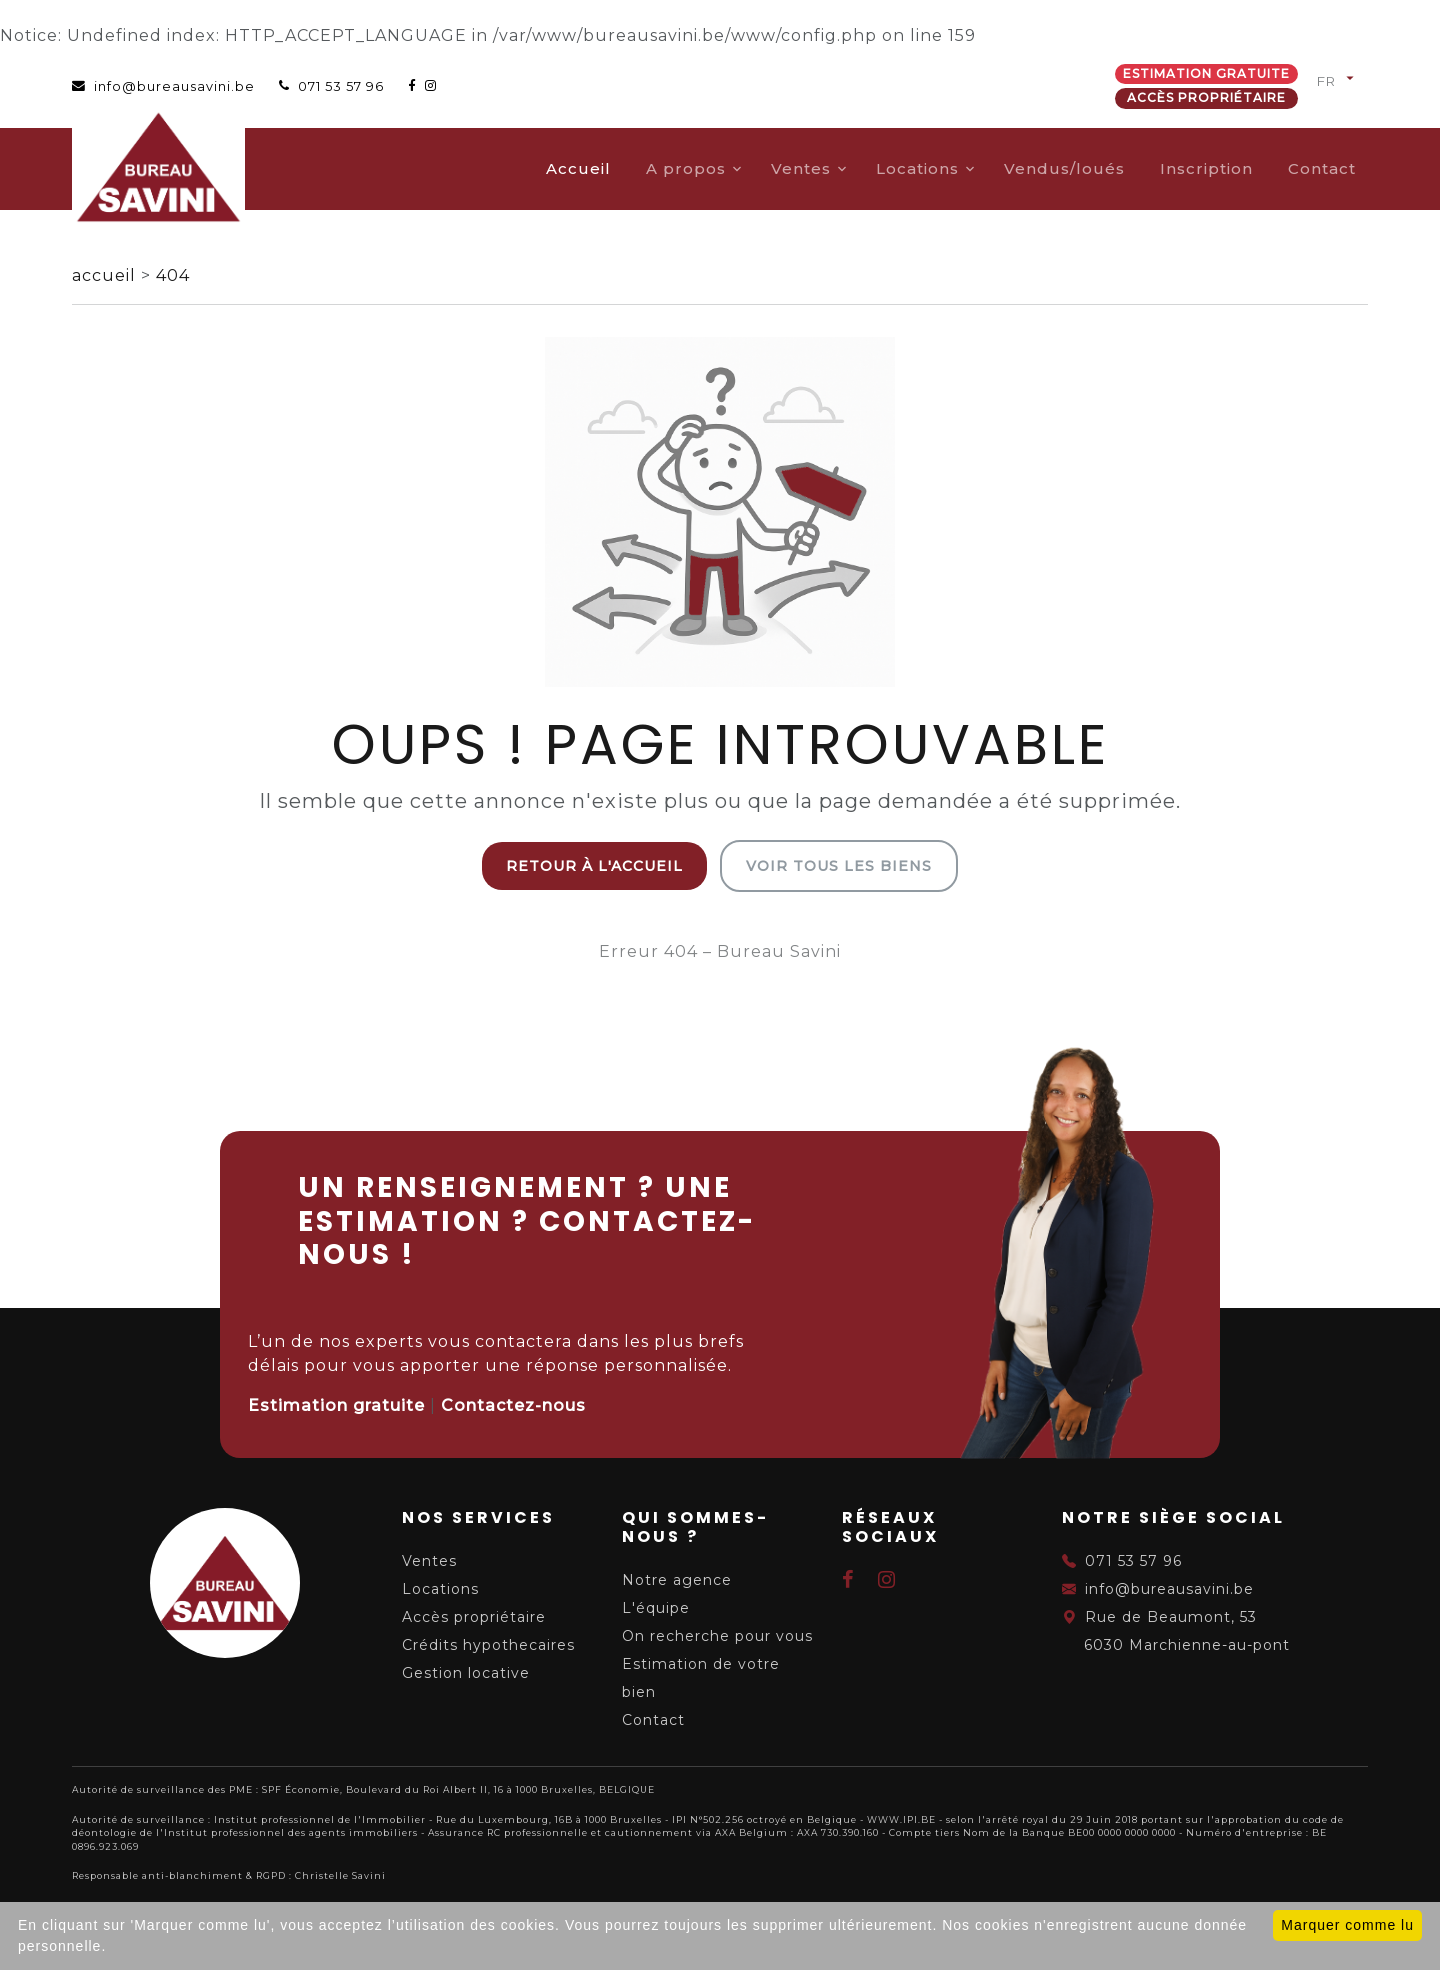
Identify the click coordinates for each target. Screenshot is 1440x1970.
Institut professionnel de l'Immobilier (320, 1819)
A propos (686, 168)
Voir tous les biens (839, 866)
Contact (1322, 168)
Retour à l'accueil (594, 866)
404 (173, 275)
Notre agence (677, 1580)
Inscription (1206, 168)
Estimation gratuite (1206, 73)
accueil (106, 275)
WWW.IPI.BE (901, 1819)
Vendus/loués (1064, 168)
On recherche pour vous (717, 1636)
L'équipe (656, 1608)
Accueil (578, 168)
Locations (917, 168)
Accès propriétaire (1206, 97)
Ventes (801, 168)
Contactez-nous (513, 1405)
